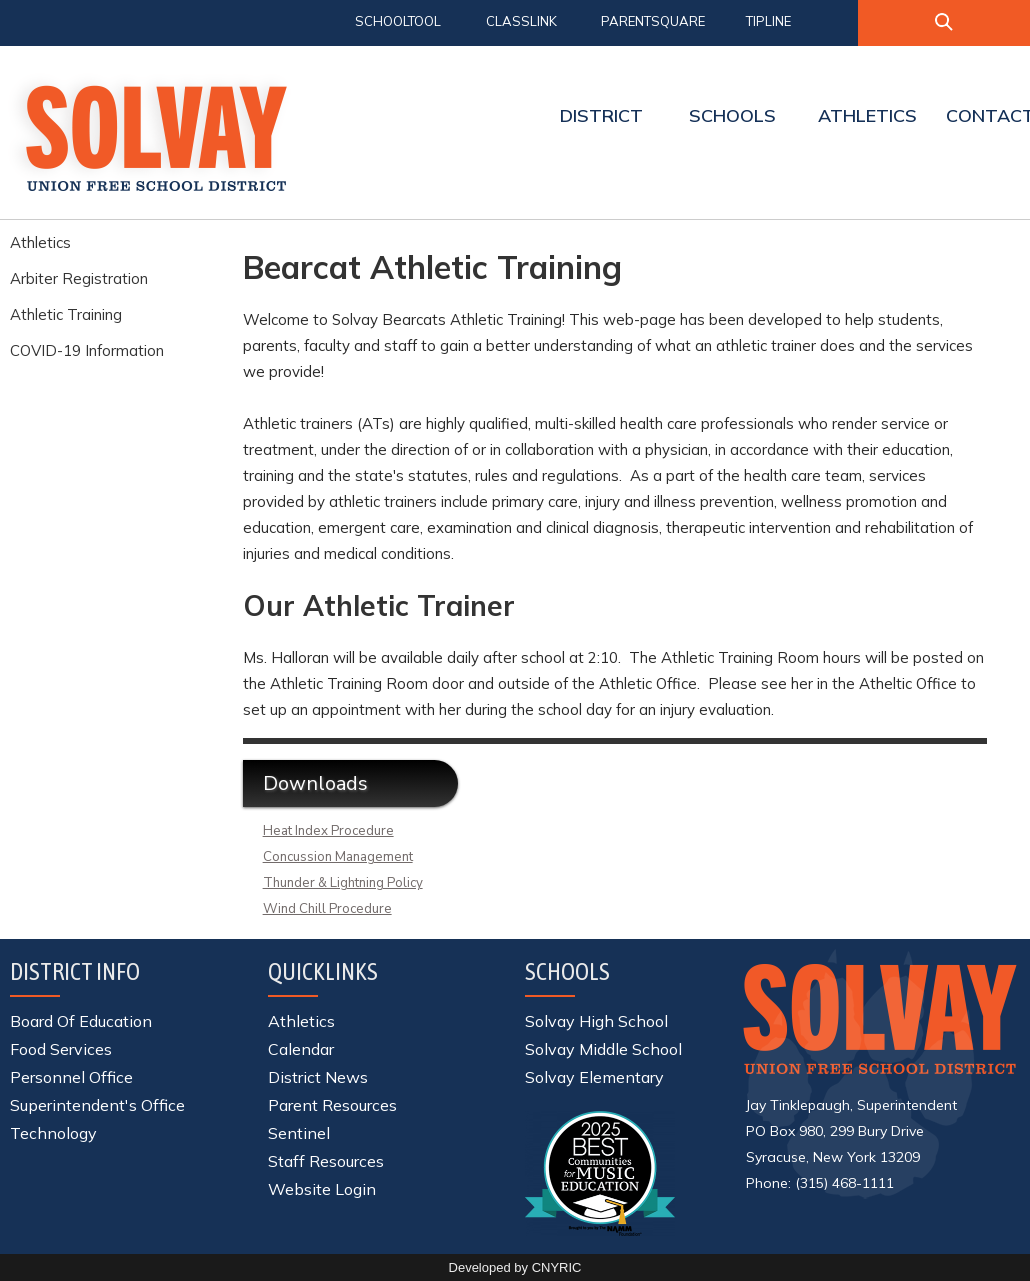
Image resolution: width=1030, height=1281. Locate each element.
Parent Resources (332, 1105)
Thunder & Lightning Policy (343, 883)
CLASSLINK (521, 21)
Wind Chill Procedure (327, 909)
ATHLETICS (867, 115)
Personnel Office (71, 1077)
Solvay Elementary (594, 1077)
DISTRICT (601, 115)
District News (318, 1077)
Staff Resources (326, 1161)
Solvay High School (596, 1021)
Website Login (322, 1189)
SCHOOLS (732, 115)
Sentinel (299, 1133)
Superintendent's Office (97, 1105)
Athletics (40, 242)
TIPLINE (768, 21)
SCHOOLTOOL (398, 21)
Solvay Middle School (603, 1049)
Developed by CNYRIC (515, 1267)
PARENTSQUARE (653, 21)
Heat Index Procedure (328, 831)
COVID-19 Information (87, 350)
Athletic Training (66, 314)
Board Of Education (81, 1021)
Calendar (301, 1049)
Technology (53, 1133)
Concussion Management (338, 857)
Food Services (61, 1049)
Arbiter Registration (79, 278)
